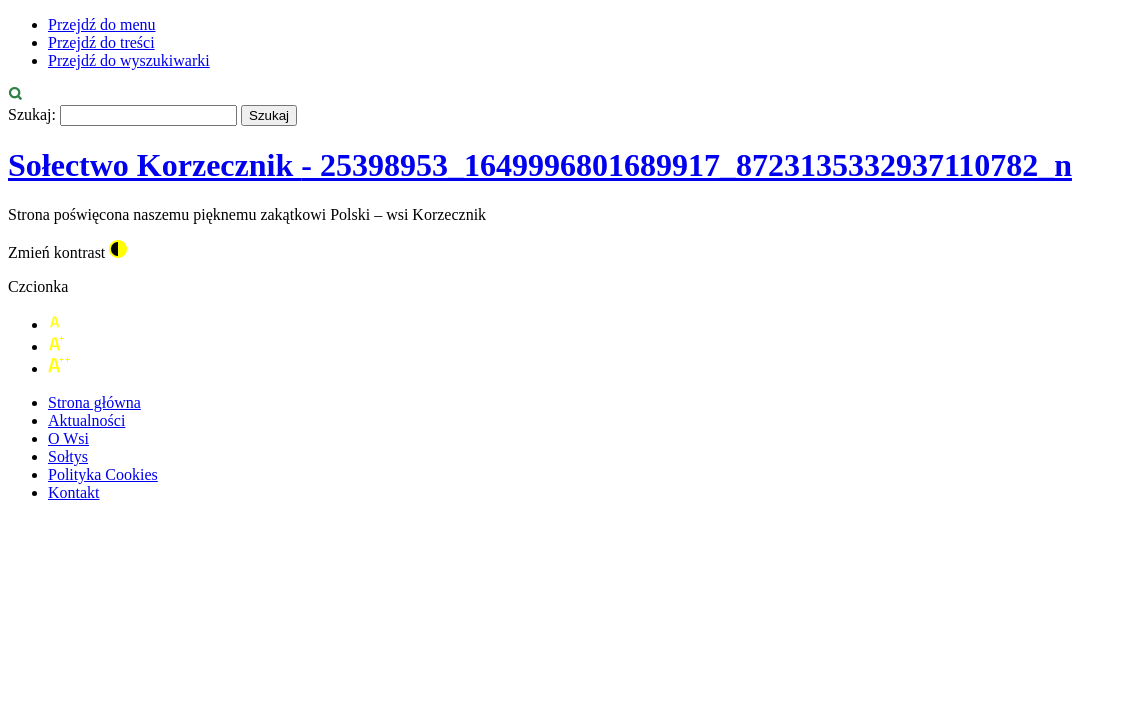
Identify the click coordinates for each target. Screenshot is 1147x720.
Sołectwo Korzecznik (540, 165)
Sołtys (68, 456)
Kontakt (74, 492)
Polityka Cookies (103, 474)
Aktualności (86, 420)
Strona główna (94, 402)
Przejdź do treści (101, 42)
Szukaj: (32, 114)
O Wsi (68, 438)
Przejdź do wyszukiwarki (129, 60)
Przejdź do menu (102, 24)
